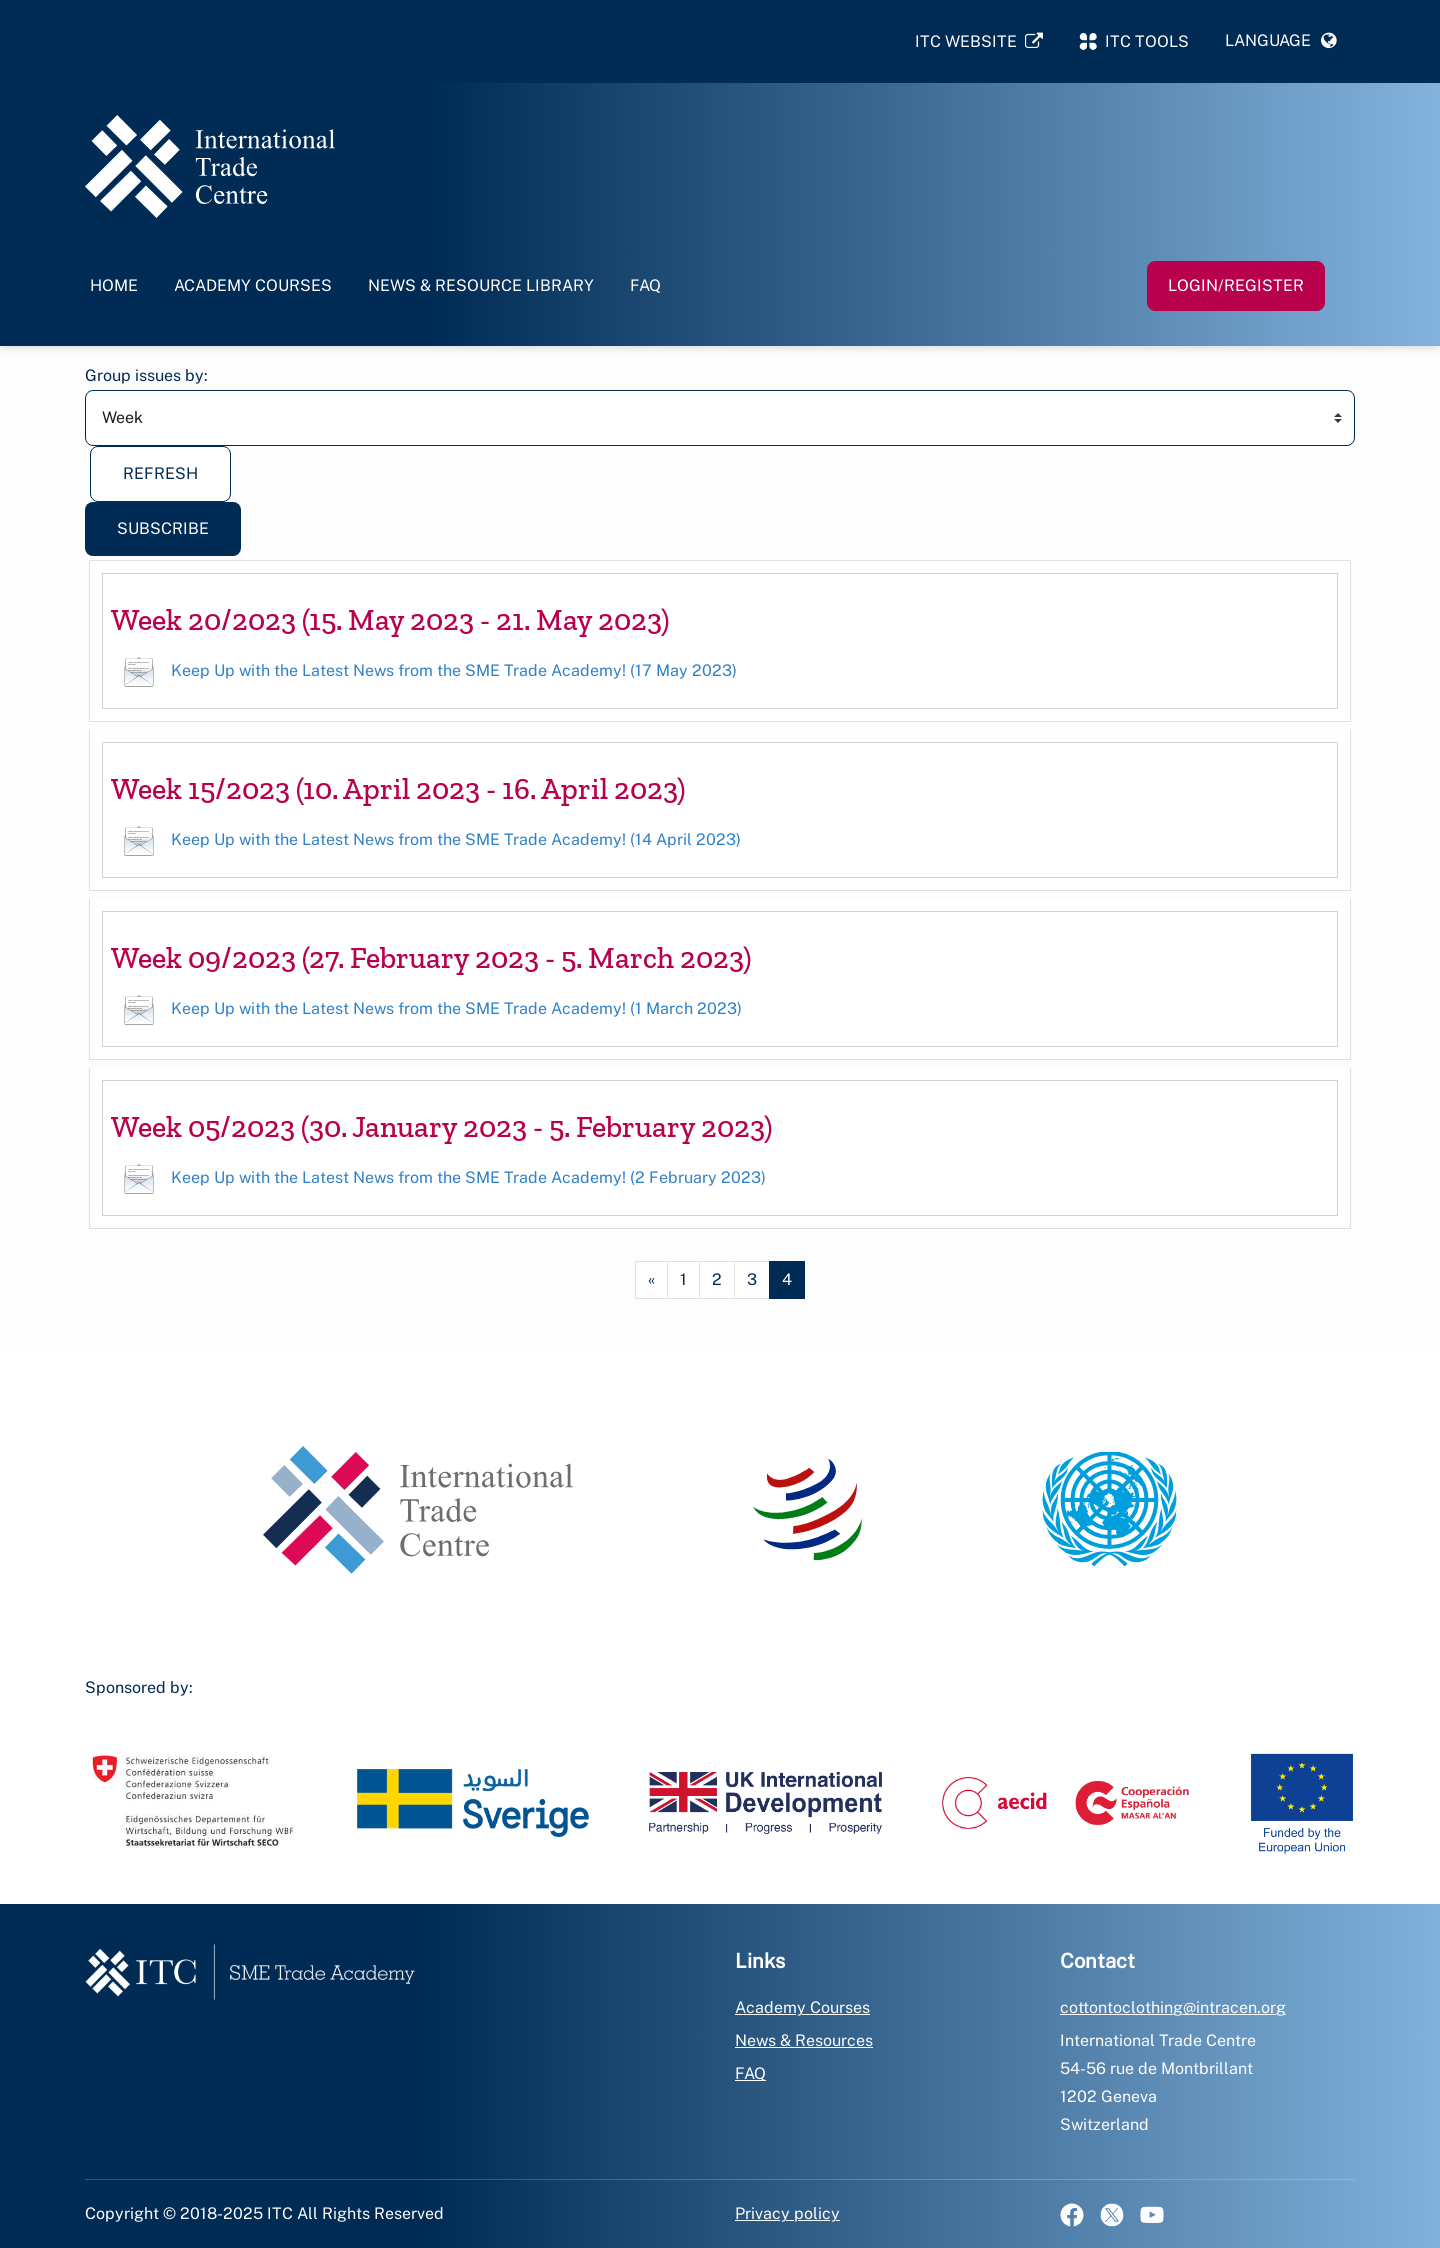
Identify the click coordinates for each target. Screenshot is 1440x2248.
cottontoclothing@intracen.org (1173, 2007)
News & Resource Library (481, 285)
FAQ (645, 285)
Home (114, 285)
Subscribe (163, 528)
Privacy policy (787, 2213)
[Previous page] (651, 1280)
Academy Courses (253, 285)
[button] (1281, 41)
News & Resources (804, 2040)
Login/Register (1236, 285)
